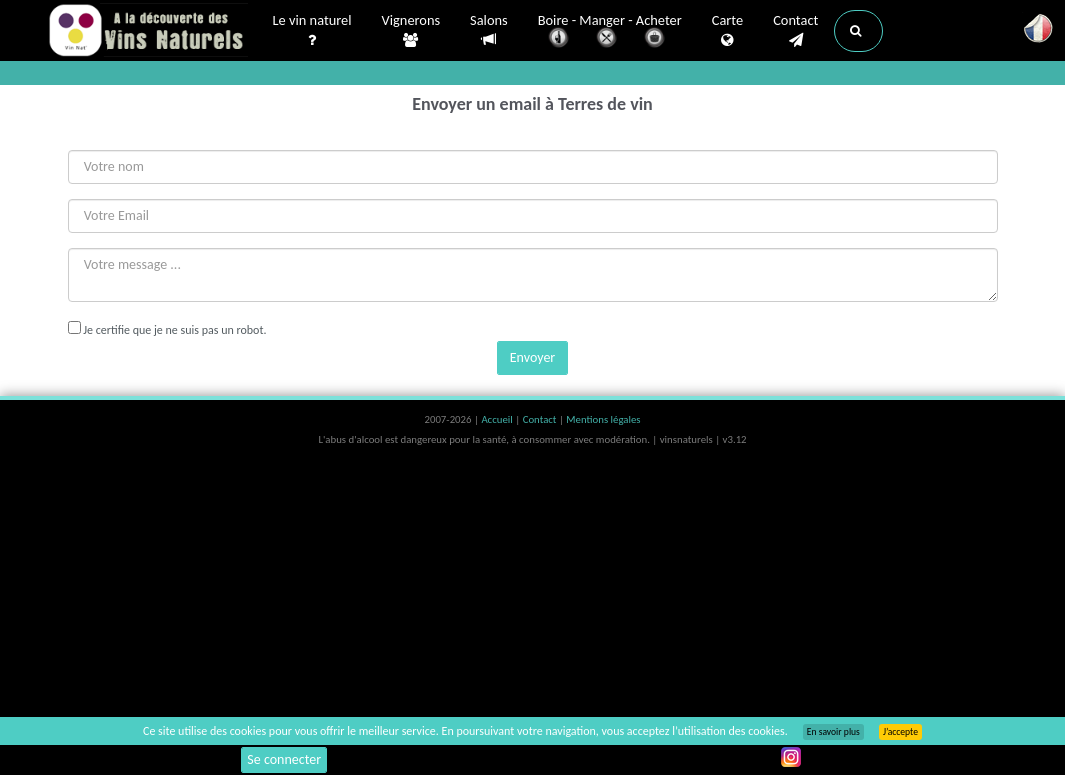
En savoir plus (833, 732)
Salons (489, 30)
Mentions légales (603, 419)
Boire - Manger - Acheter (610, 32)
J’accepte (900, 732)
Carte (727, 31)
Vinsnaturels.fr (148, 32)
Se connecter (284, 759)
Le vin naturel (312, 31)
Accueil (498, 419)
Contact (795, 31)
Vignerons (411, 31)
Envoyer (532, 357)
